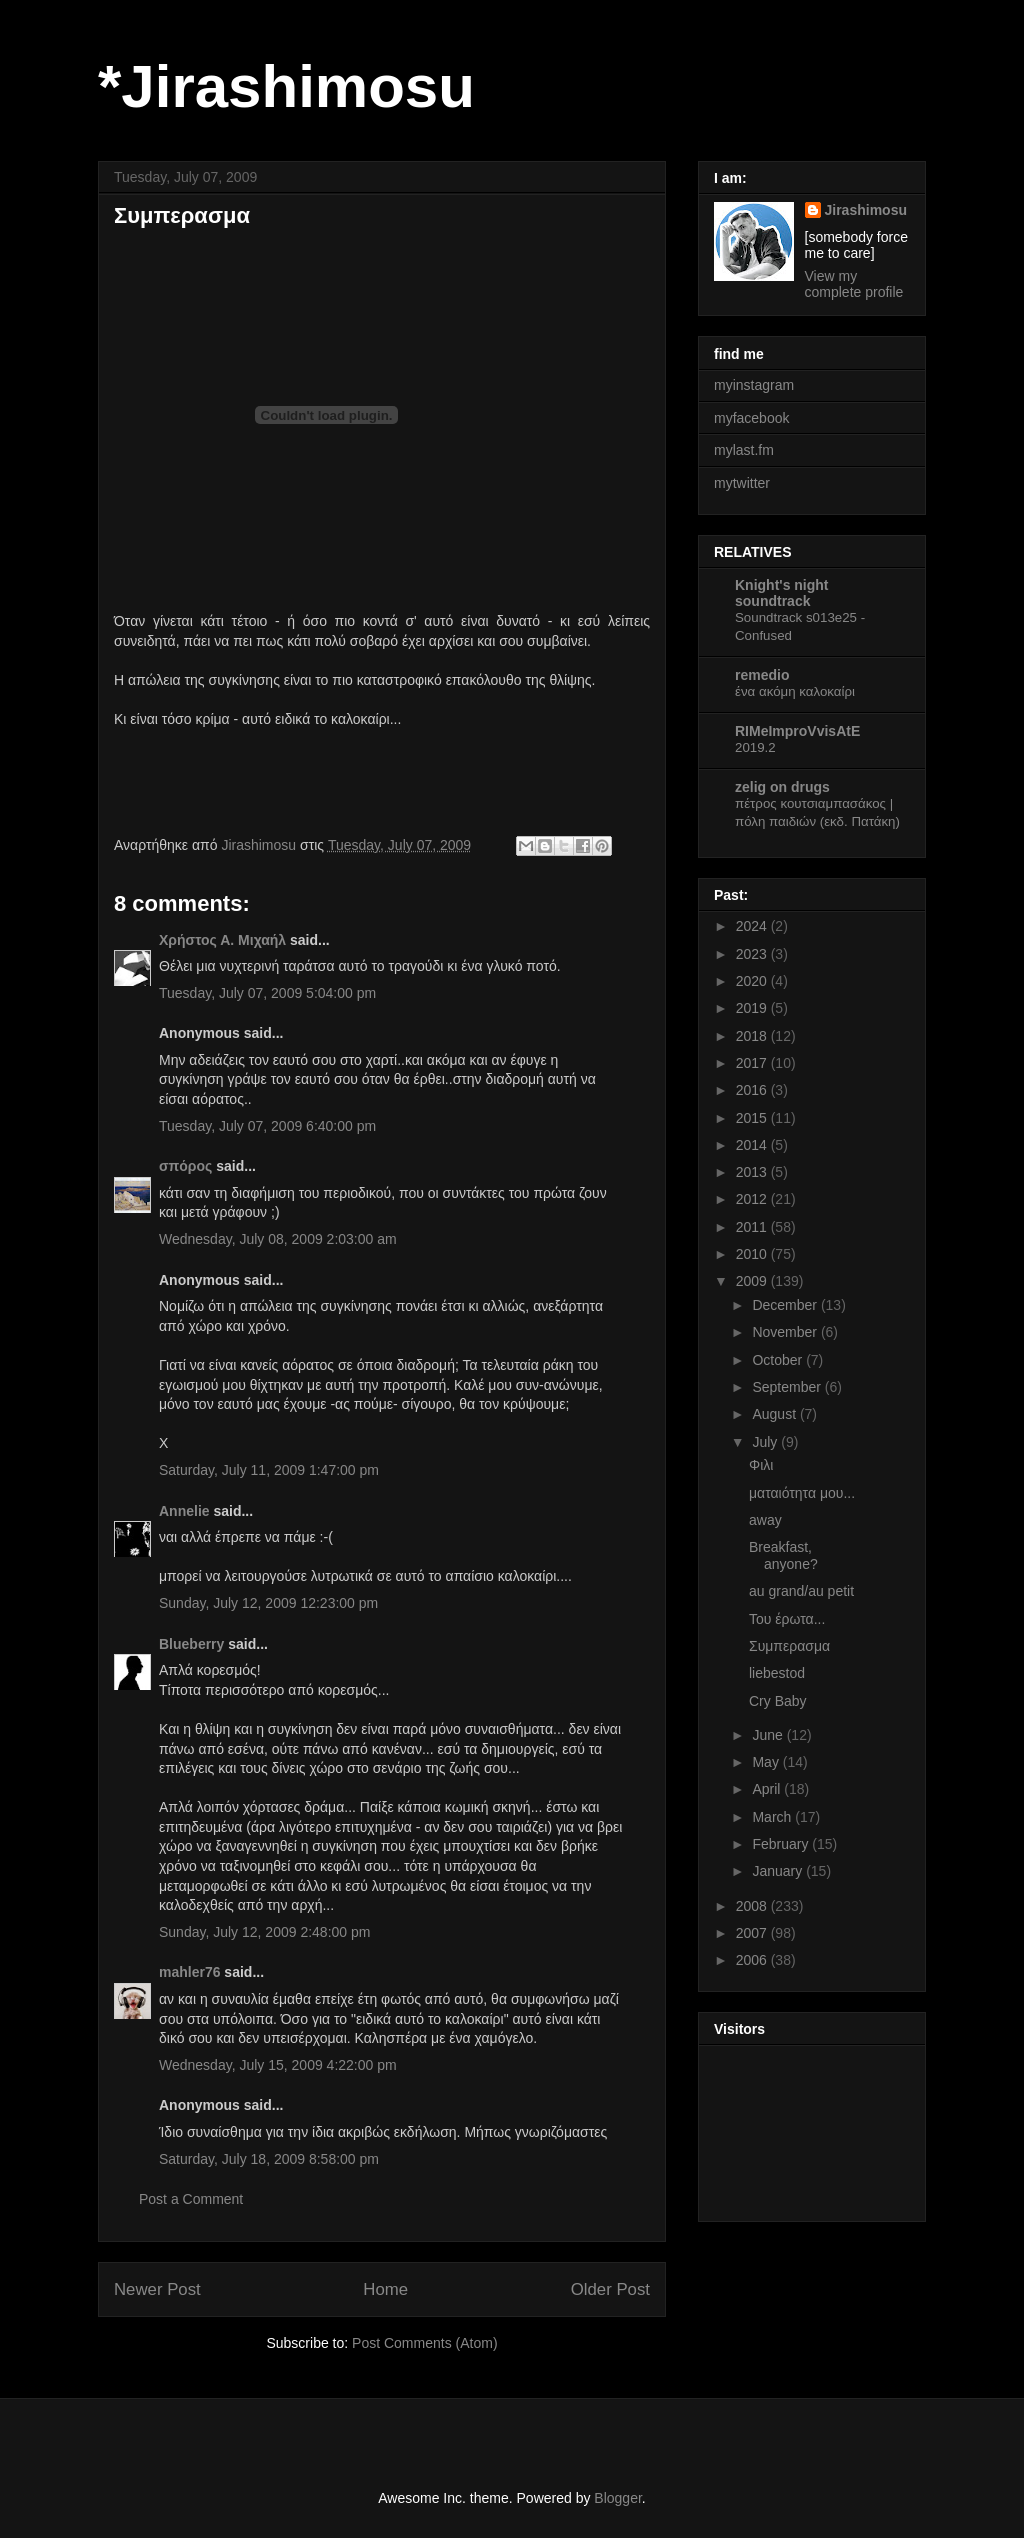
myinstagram (754, 385)
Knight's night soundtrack (782, 593)
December (786, 1305)
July (766, 1442)
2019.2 (755, 747)
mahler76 (189, 1972)
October (779, 1360)
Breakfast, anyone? (783, 1555)
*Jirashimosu (286, 86)
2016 (753, 1090)
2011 (753, 1227)
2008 (753, 1906)
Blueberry (191, 1644)
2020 (753, 981)
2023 (753, 954)
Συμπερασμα (789, 1646)
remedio (762, 675)
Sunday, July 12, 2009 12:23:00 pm (268, 1603)
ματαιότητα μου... (802, 1493)
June (769, 1735)
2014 (753, 1145)
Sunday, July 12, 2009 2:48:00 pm (264, 1932)
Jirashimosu (866, 210)
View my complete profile (854, 284)
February (782, 1844)
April (768, 1789)
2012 (753, 1199)
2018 (753, 1036)
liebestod (777, 1673)
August (775, 1414)
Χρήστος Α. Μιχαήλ (222, 940)
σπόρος (185, 1166)
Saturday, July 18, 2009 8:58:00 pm (269, 2159)
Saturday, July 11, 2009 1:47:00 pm (269, 1470)
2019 (753, 1008)
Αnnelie (184, 1511)
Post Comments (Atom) (424, 2343)
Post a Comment (191, 2199)
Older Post (610, 2289)
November (786, 1332)
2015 (753, 1118)
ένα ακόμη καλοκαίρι (795, 691)
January (779, 1871)
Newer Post (157, 2289)
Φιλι (761, 1465)
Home (385, 2289)
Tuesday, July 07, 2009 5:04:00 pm (267, 993)
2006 (753, 1960)
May (767, 1762)
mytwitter (742, 483)
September (788, 1387)
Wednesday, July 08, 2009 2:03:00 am (278, 1239)
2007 (753, 1933)
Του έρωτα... (787, 1619)
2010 (753, 1254)
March (773, 1817)
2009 (753, 1281)
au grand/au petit (801, 1591)
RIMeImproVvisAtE (797, 731)
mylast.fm (744, 450)
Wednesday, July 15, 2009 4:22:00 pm (278, 2065)
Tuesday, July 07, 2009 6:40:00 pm (267, 1126)
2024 (753, 926)
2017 (753, 1063)
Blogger (617, 2498)
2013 (753, 1172)
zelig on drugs (782, 787)
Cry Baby (778, 1701)
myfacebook (751, 418)
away (765, 1520)
